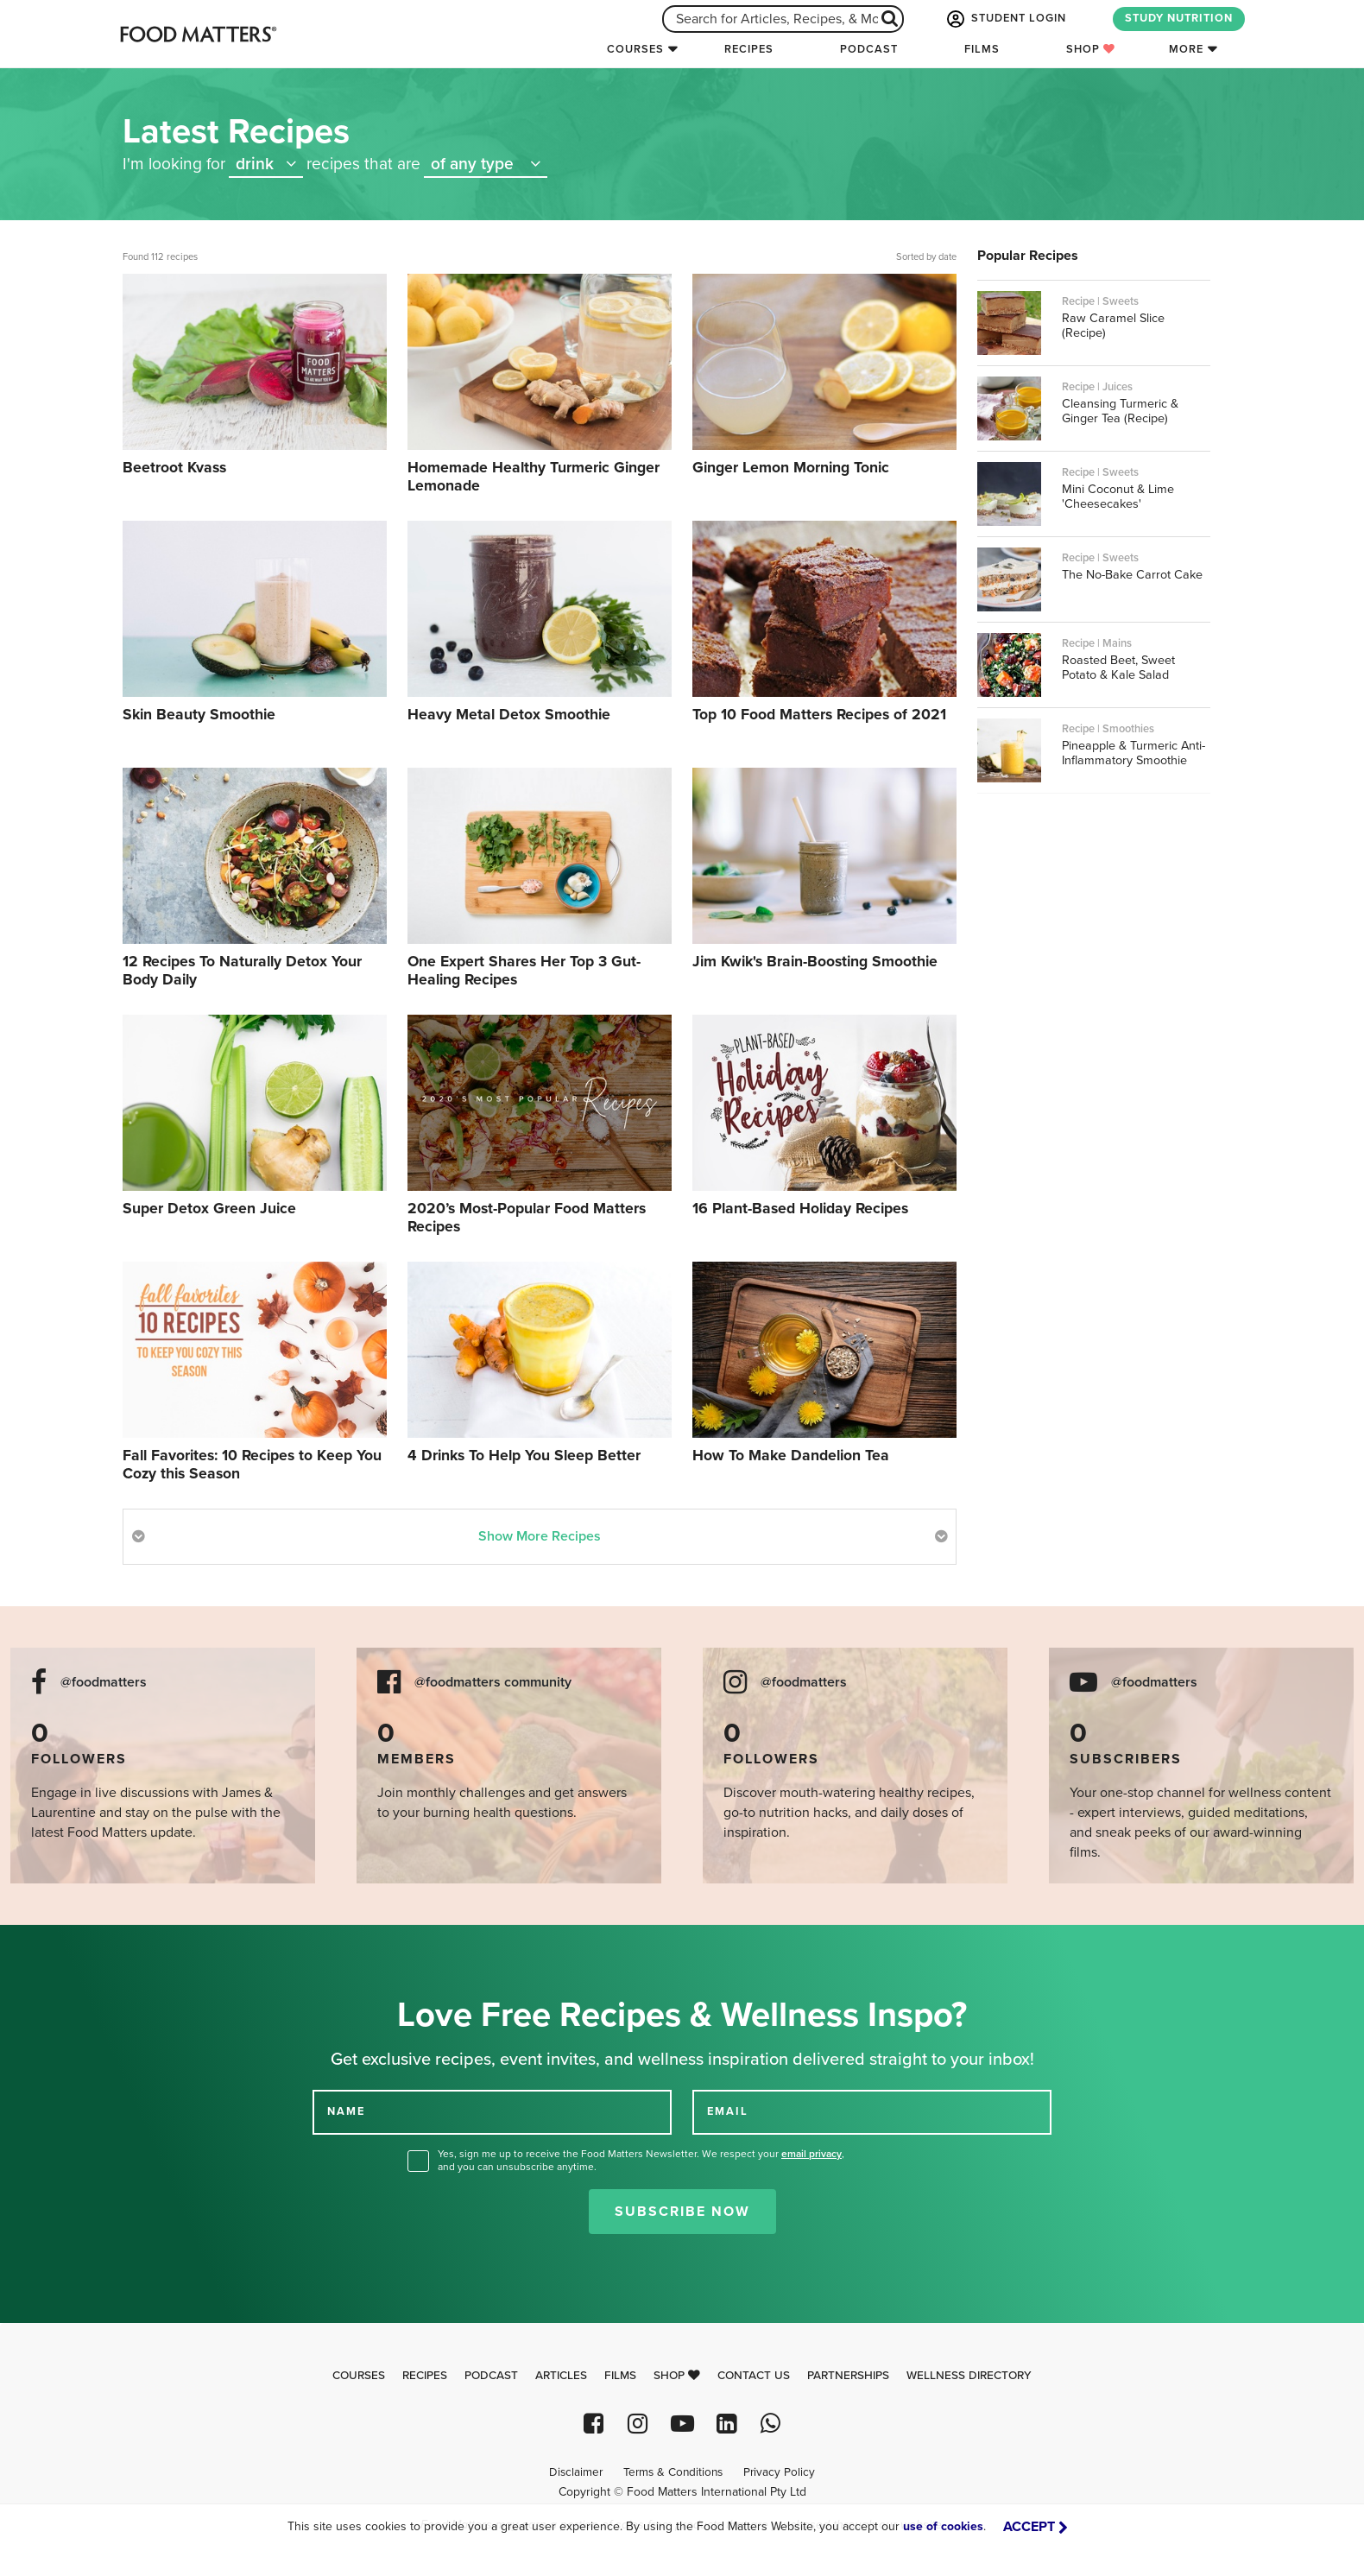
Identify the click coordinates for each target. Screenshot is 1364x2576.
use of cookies (943, 2526)
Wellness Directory (969, 2376)
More (1186, 49)
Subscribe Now (682, 2211)
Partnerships (848, 2376)
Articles (561, 2376)
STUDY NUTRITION (1179, 18)
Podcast (869, 49)
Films (982, 49)
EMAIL (727, 2111)
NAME (346, 2111)
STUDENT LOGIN (1005, 19)
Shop (1090, 49)
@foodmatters (103, 1682)
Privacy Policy (779, 2472)
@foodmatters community (492, 1682)
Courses (635, 49)
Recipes (749, 49)
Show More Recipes (539, 1536)
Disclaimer (576, 2472)
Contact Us (753, 2376)
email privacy (811, 2154)
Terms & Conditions (673, 2472)
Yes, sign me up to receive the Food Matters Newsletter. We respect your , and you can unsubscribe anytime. (641, 2160)
